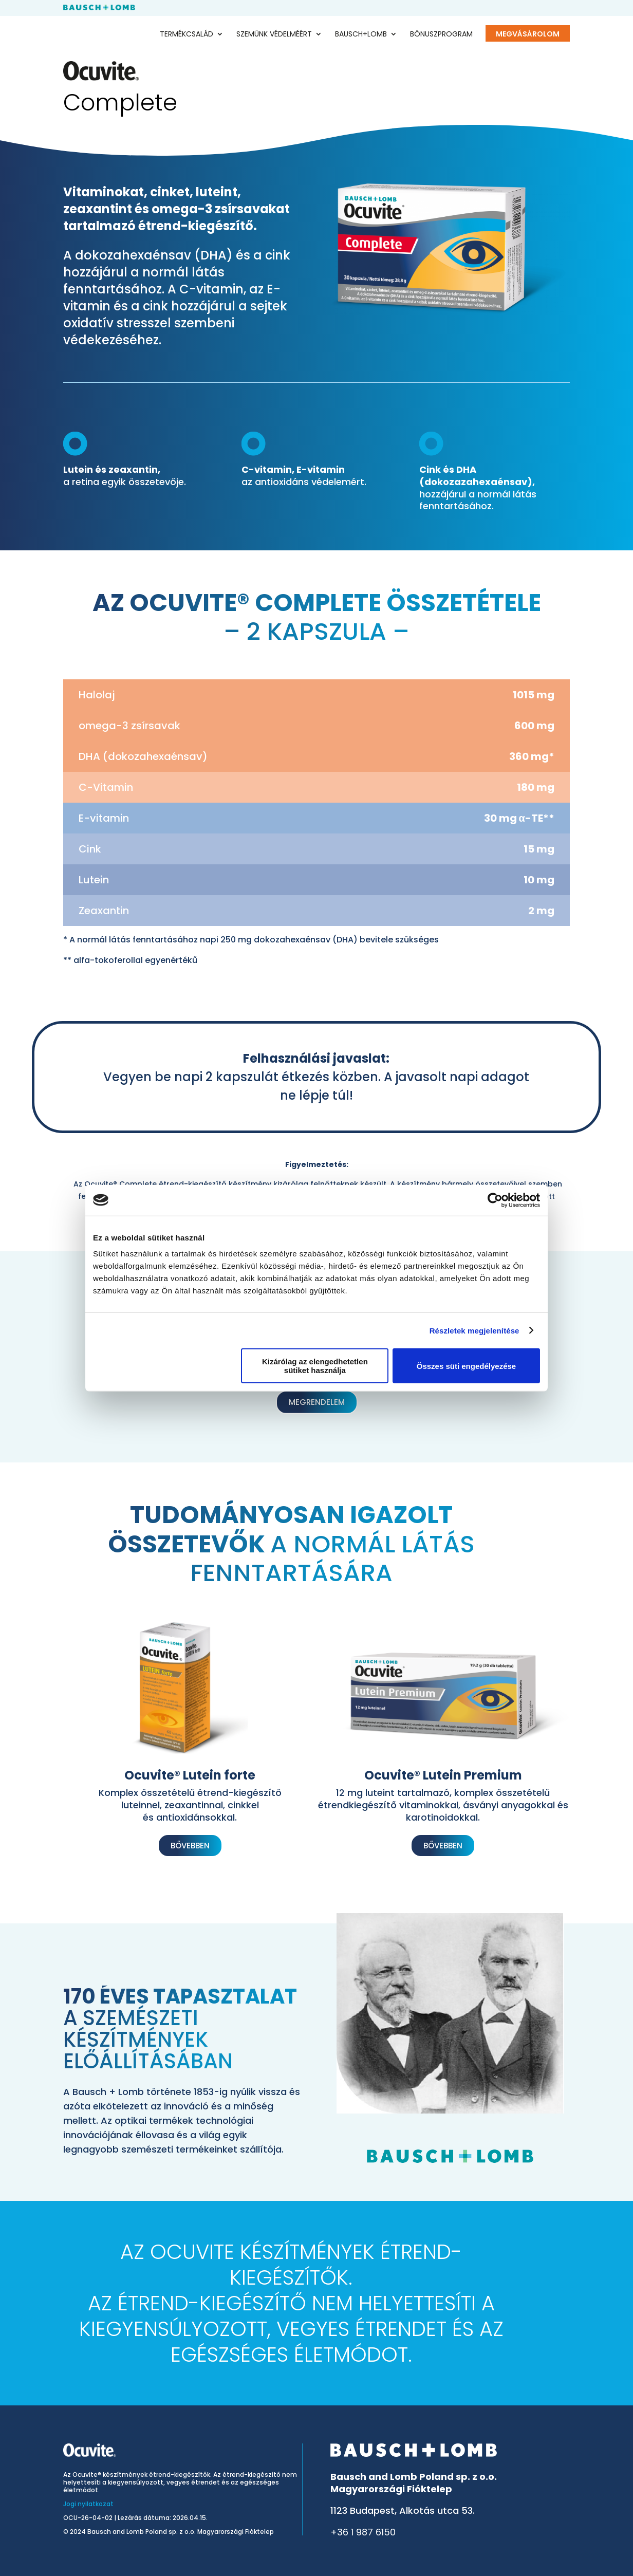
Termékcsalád (186, 34)
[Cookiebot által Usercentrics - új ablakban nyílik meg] (495, 1200)
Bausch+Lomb (361, 34)
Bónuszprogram (441, 34)
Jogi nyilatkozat (88, 2503)
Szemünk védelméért (274, 34)
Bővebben (190, 1845)
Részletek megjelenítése (474, 1330)
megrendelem (317, 1402)
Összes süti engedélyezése (466, 1365)
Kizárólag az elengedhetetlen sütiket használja (315, 1366)
